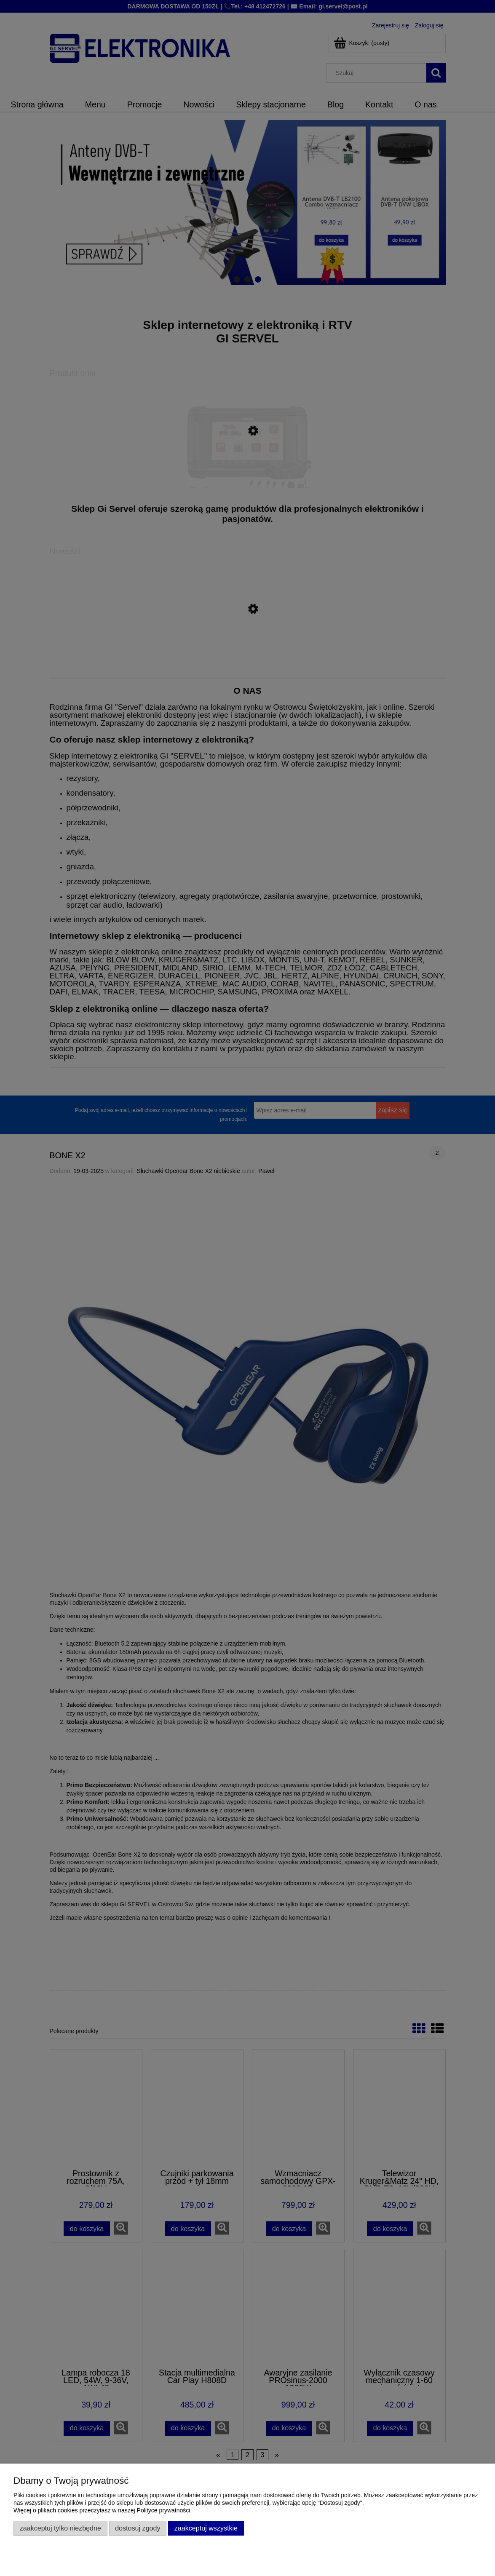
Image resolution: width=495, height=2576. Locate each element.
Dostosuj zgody (137, 2528)
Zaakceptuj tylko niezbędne (60, 2528)
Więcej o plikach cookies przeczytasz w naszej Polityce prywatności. (102, 2510)
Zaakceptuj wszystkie (206, 2528)
